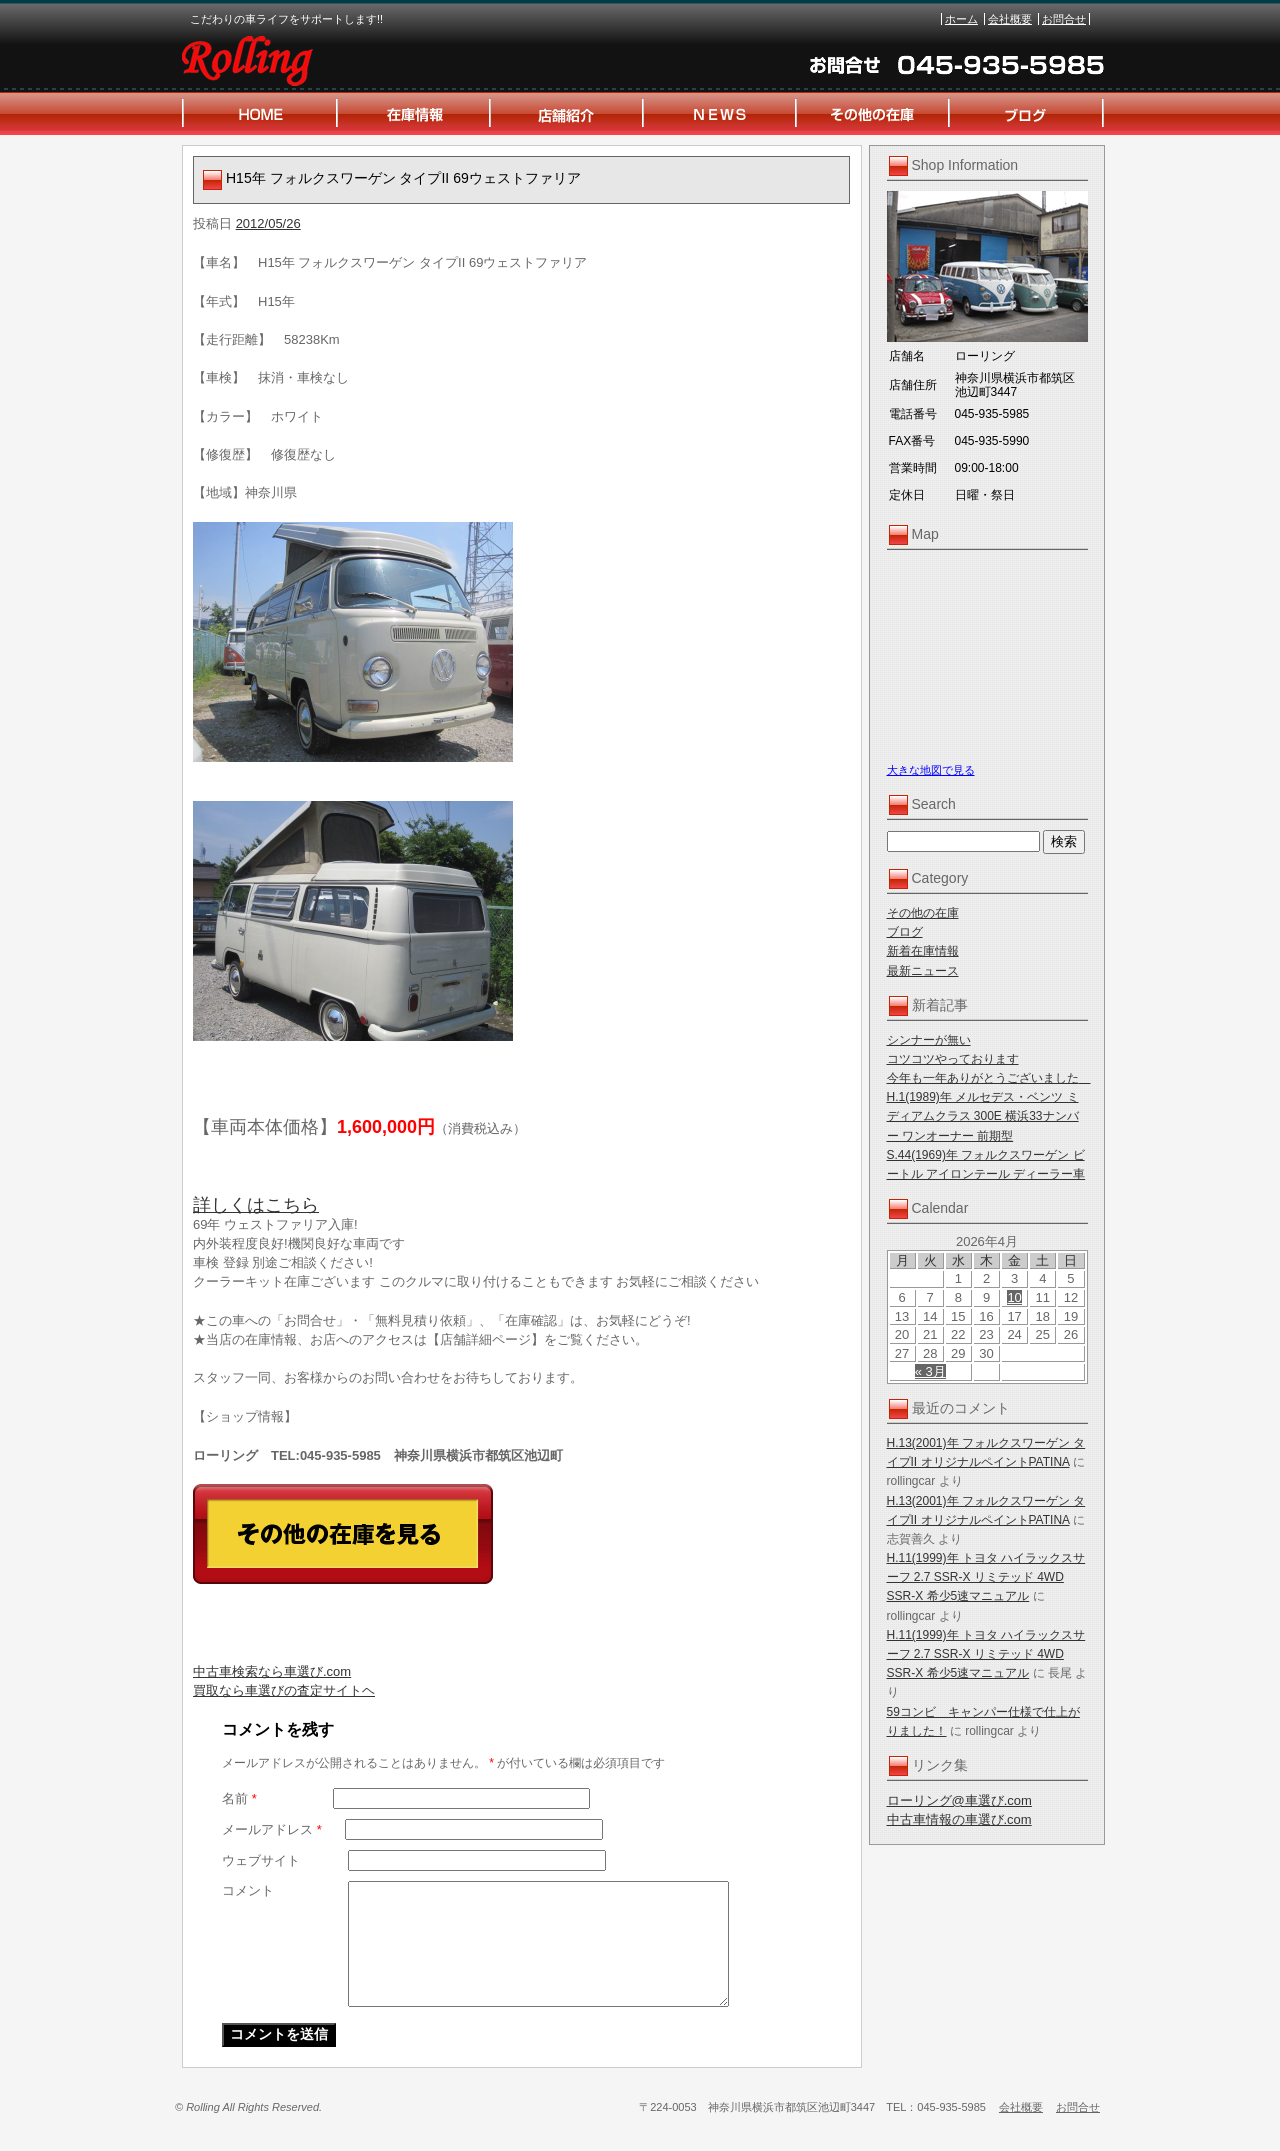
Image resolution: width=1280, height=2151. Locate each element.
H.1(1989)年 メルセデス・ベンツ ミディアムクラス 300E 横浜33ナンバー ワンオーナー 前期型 (983, 1116)
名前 (239, 1798)
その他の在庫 (923, 913)
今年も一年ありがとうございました (989, 1078)
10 (1014, 1297)
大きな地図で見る (931, 770)
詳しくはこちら (256, 1205)
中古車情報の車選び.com (959, 1819)
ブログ (905, 932)
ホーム (961, 19)
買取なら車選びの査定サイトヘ (284, 1690)
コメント (248, 1890)
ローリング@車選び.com (959, 1800)
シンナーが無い (929, 1040)
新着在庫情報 (923, 951)
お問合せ (1064, 19)
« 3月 (930, 1371)
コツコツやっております (953, 1059)
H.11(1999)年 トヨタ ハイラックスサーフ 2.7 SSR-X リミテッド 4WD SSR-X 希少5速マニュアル (986, 1577)
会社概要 (1010, 19)
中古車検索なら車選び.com (272, 1671)
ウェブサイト (261, 1860)
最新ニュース (923, 971)
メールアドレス (272, 1829)
